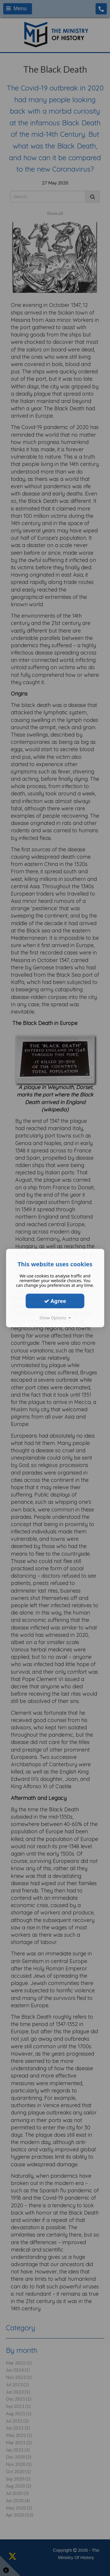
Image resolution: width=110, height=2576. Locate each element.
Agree (55, 1300)
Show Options (55, 1318)
